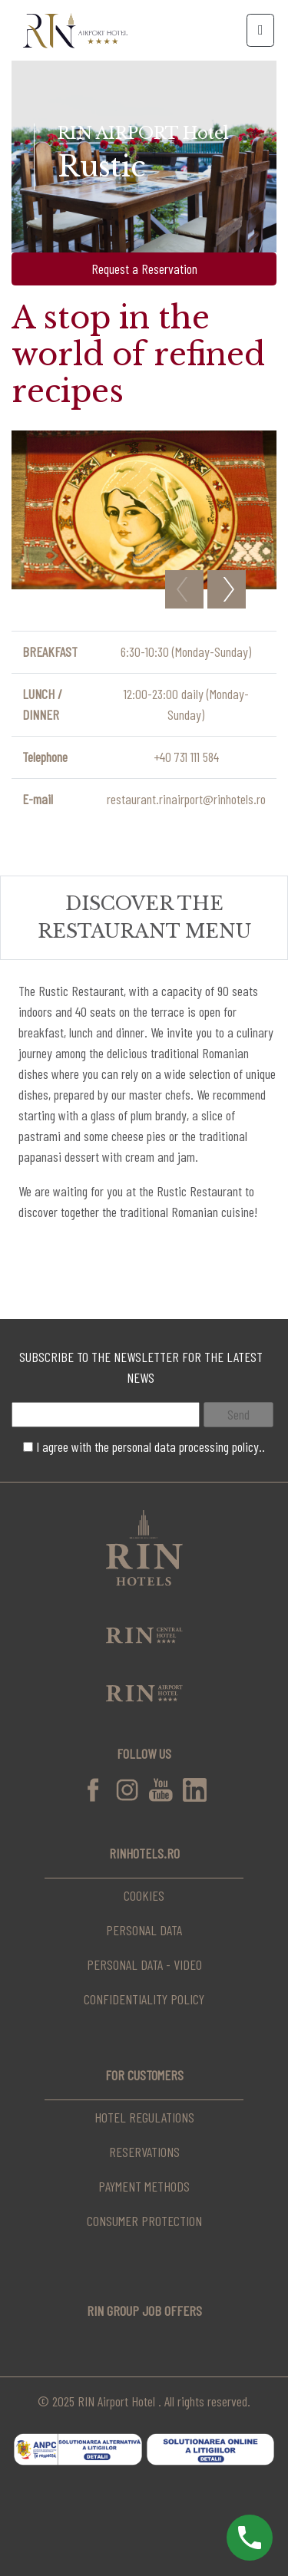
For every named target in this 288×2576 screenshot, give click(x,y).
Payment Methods (144, 2186)
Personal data (144, 1929)
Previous (184, 589)
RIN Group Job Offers (144, 2310)
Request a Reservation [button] (144, 268)
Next (226, 589)
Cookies (144, 1895)
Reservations (144, 2151)
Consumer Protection (144, 2220)
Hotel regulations (144, 2117)
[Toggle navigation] (260, 30)
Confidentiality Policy (144, 1999)
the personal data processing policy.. (179, 1446)
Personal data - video (144, 1964)
